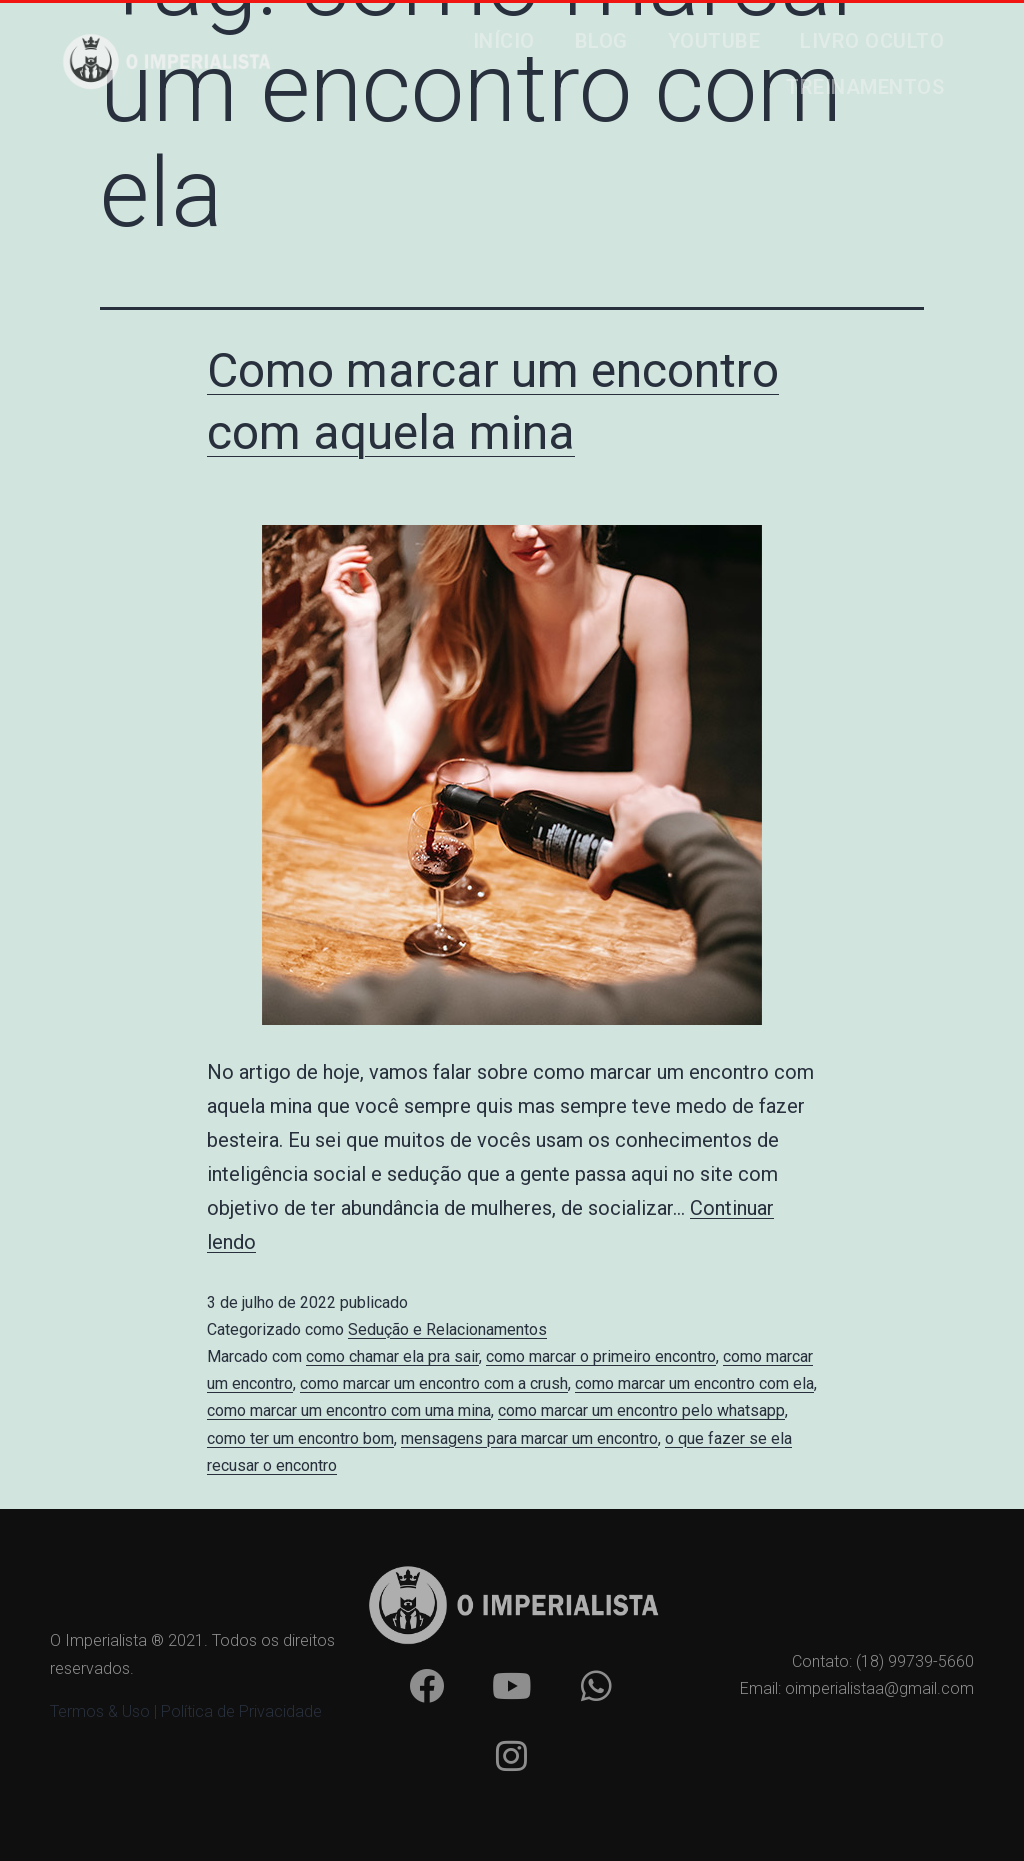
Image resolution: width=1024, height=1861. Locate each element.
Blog (601, 41)
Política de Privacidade (241, 1711)
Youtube (714, 41)
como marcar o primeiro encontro (601, 1356)
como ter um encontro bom (300, 1438)
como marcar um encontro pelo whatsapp (641, 1410)
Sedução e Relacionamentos (447, 1329)
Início (504, 41)
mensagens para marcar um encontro (529, 1438)
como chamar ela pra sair (392, 1356)
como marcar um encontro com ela (694, 1383)
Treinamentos (865, 87)
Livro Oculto (872, 41)
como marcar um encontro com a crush (434, 1383)
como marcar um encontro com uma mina (349, 1410)
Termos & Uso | (105, 1711)
